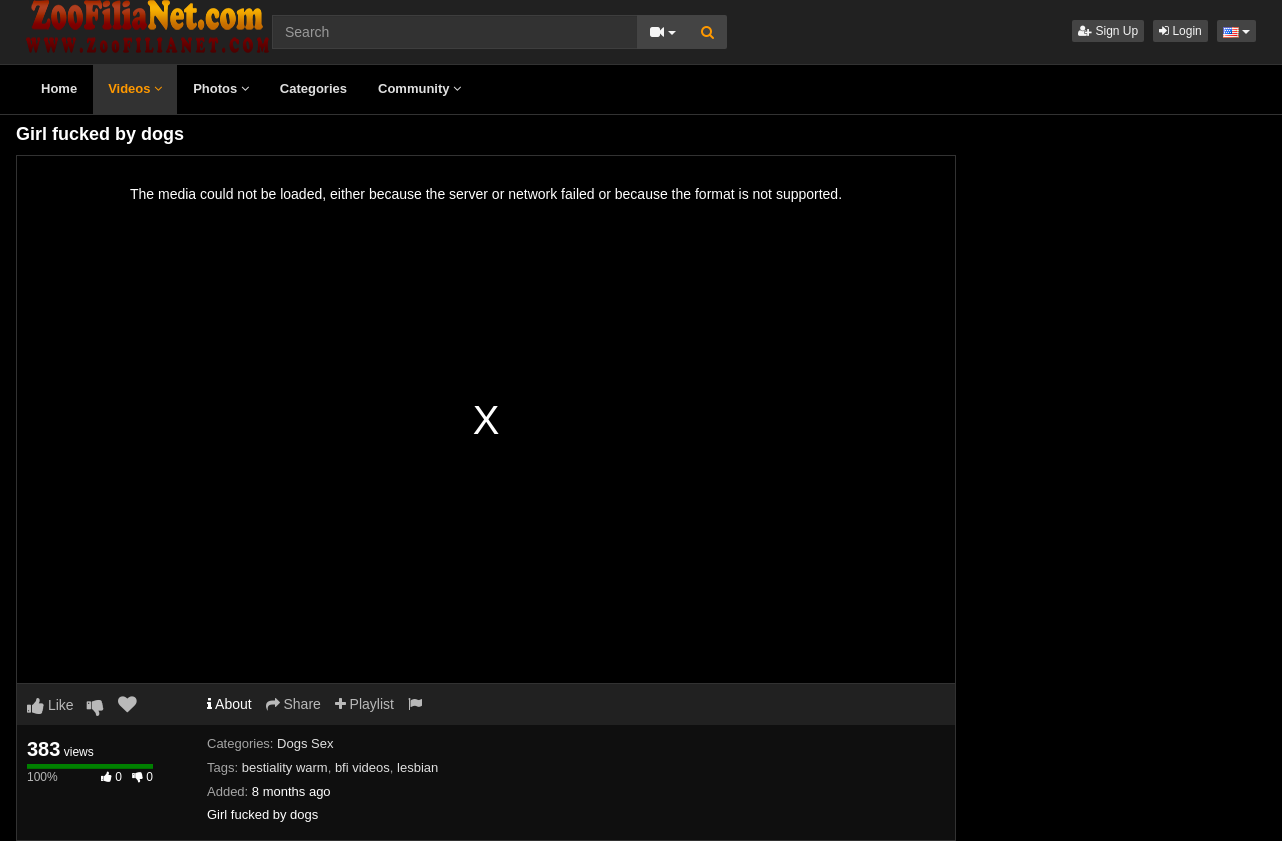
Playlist (364, 704)
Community (419, 88)
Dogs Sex (305, 743)
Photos (221, 88)
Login (1180, 31)
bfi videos (362, 767)
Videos (135, 88)
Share (293, 704)
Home (59, 88)
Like (50, 705)
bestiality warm (285, 767)
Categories (313, 88)
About (229, 704)
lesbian (417, 767)
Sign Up (1108, 31)
